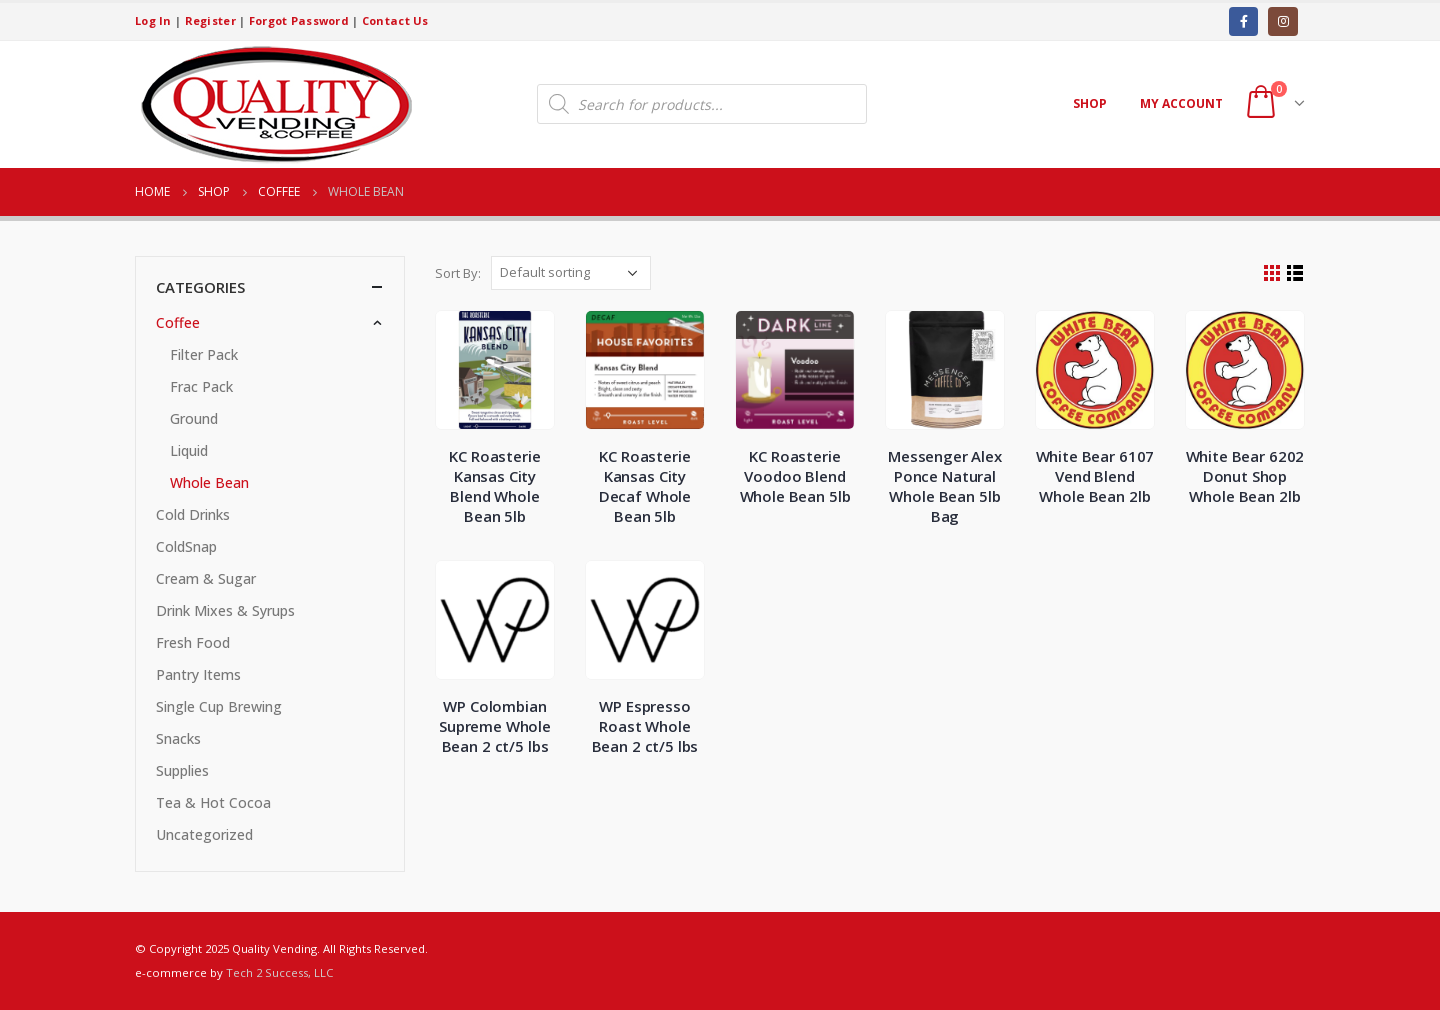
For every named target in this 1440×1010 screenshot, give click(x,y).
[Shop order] (571, 273)
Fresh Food (193, 642)
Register (210, 20)
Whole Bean (209, 482)
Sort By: (458, 273)
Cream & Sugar (206, 578)
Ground (194, 418)
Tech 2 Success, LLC (279, 972)
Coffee (178, 322)
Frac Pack (201, 386)
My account (1181, 103)
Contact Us (395, 20)
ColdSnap (186, 546)
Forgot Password (299, 20)
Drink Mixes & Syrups (225, 610)
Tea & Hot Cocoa (213, 802)
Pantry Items (198, 674)
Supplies (182, 770)
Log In (153, 20)
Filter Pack (204, 354)
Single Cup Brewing (219, 706)
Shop (1090, 103)
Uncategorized (204, 834)
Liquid (189, 450)
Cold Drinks (193, 514)
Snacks (178, 738)
